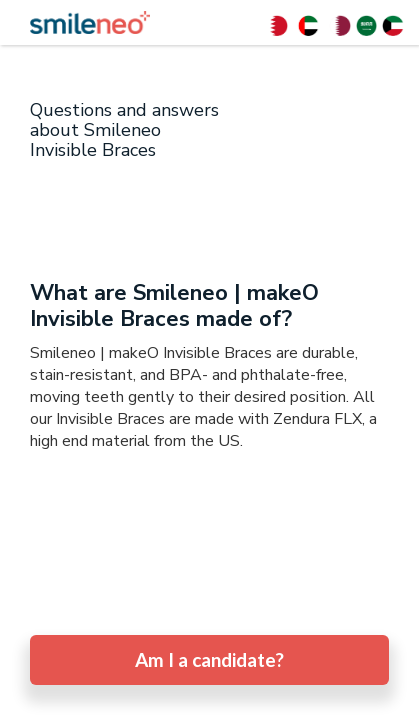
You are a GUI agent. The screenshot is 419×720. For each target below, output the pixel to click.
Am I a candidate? (209, 659)
